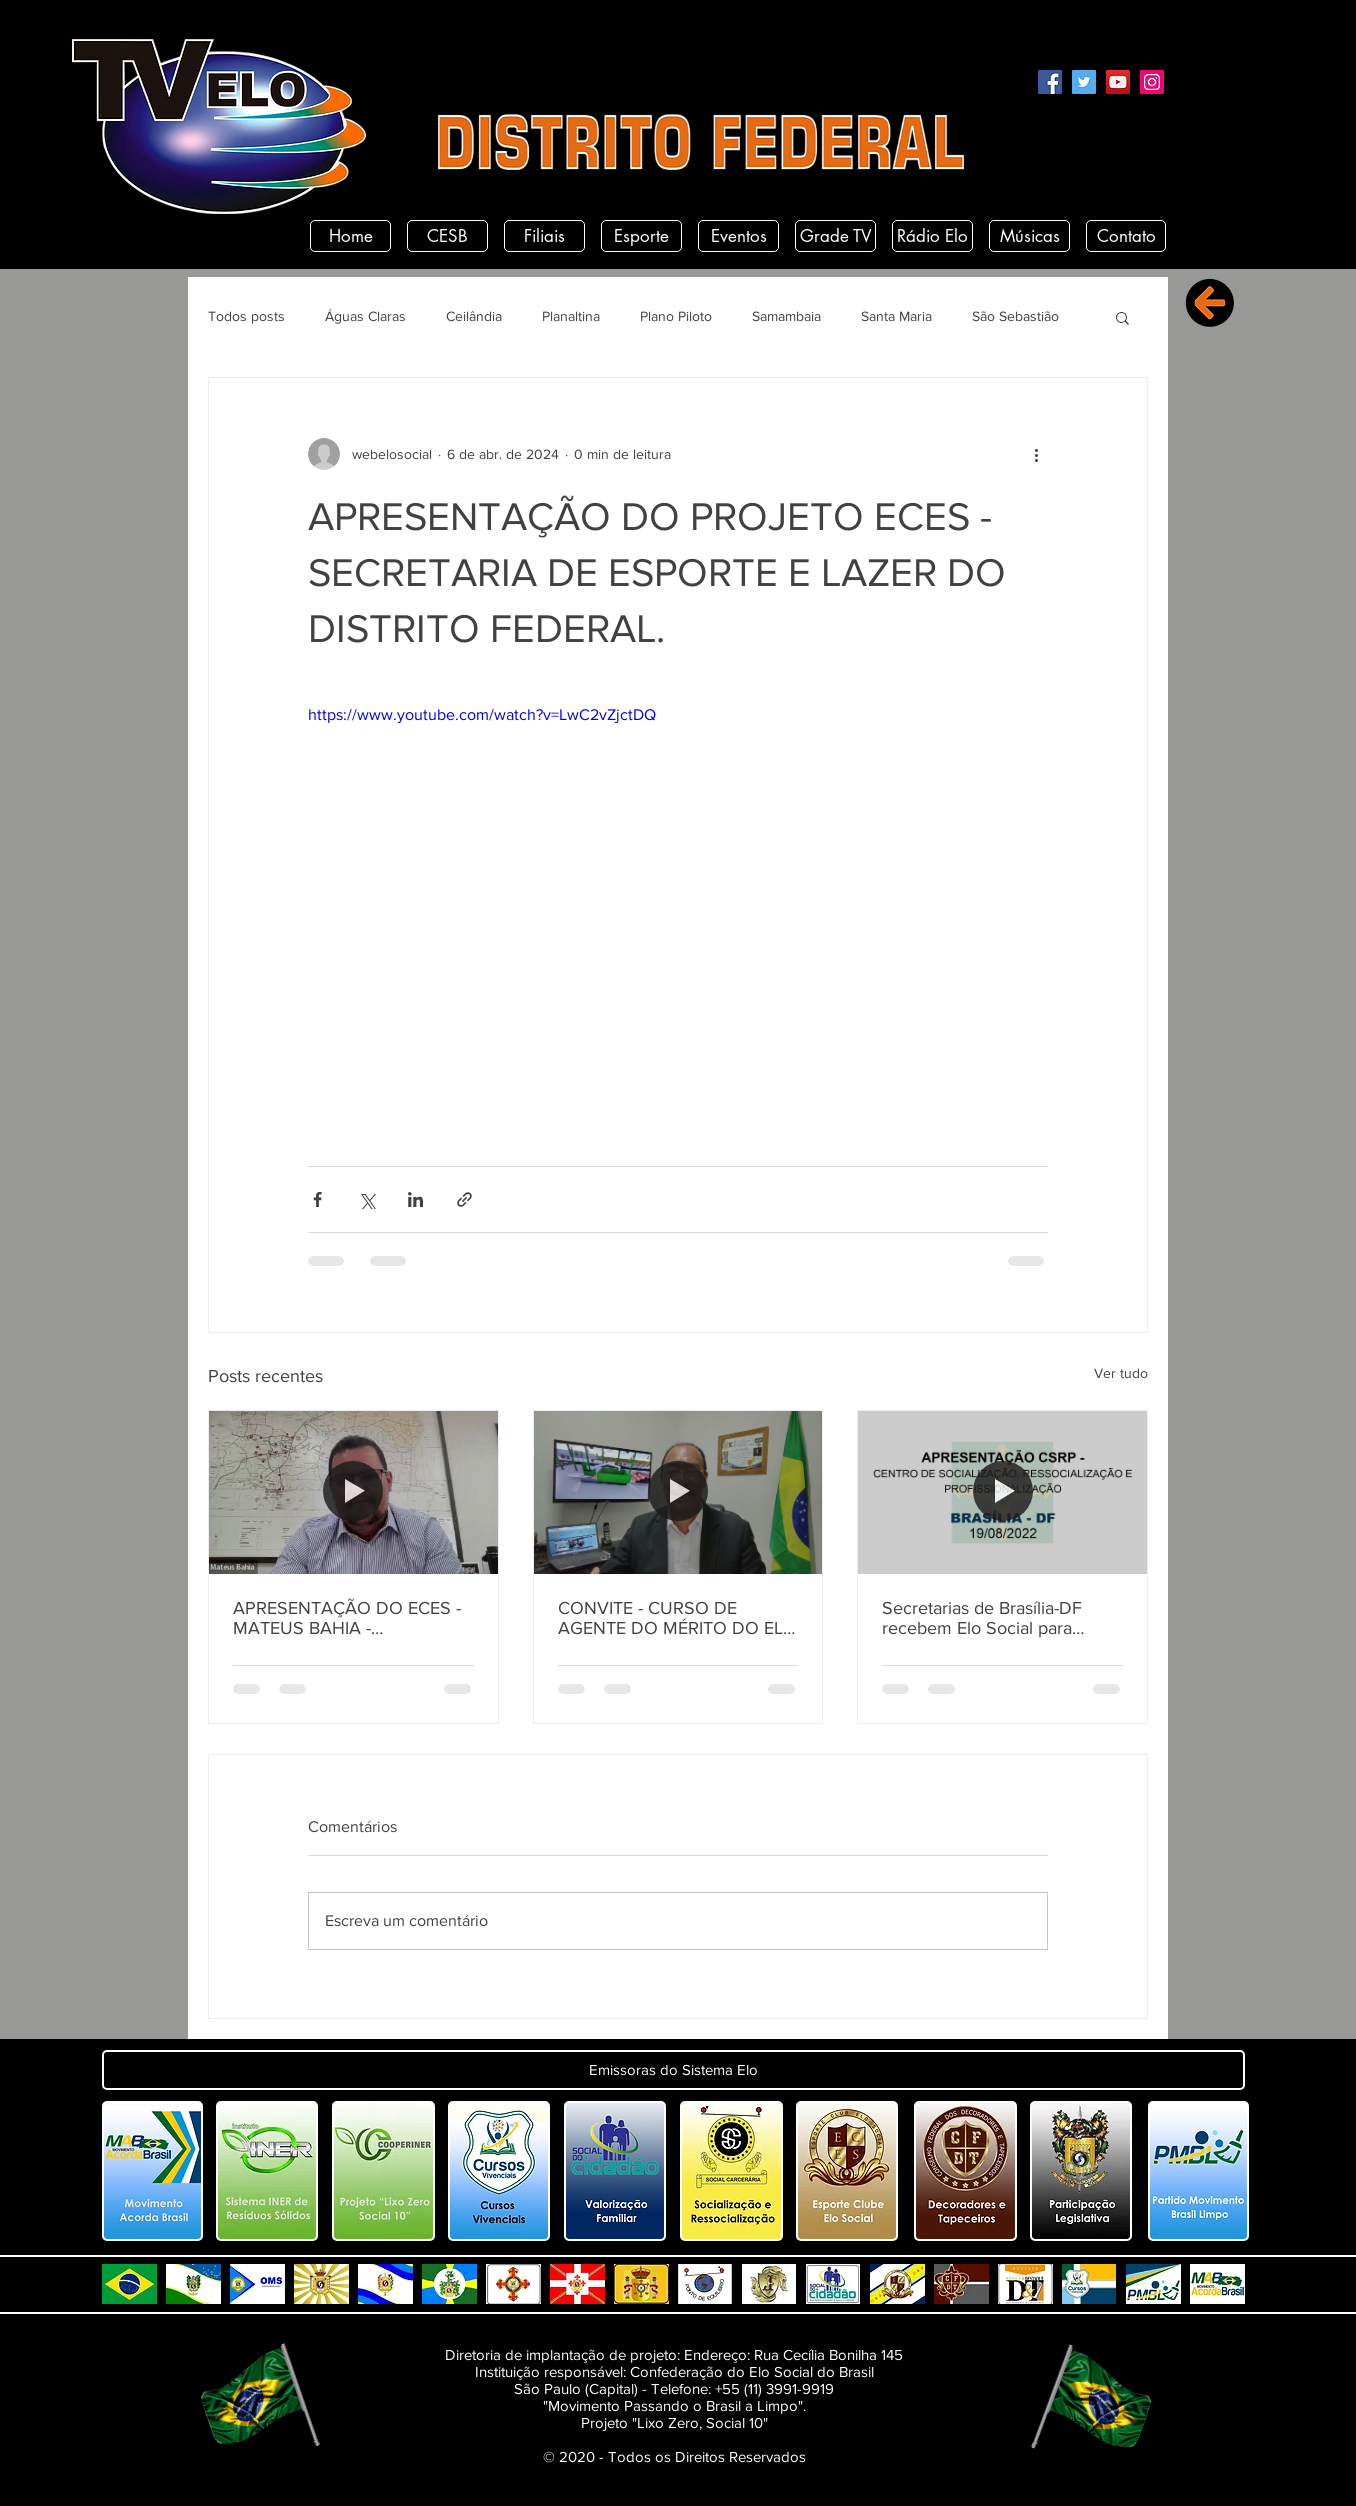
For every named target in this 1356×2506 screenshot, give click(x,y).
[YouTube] (1118, 82)
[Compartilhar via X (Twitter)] (366, 1199)
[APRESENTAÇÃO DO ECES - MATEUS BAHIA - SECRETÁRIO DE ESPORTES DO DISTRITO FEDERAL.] (353, 1492)
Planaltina (571, 316)
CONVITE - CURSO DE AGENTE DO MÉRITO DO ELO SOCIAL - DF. (677, 1618)
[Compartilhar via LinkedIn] (415, 1199)
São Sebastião (1015, 316)
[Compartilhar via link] (464, 1199)
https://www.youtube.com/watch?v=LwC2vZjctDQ (482, 714)
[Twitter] (1084, 82)
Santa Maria (896, 316)
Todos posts (246, 316)
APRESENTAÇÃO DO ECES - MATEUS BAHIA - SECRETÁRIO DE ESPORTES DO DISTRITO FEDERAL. (347, 1618)
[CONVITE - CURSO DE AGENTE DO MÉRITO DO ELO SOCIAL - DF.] (678, 1492)
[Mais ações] (1036, 454)
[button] (1122, 317)
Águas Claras (365, 316)
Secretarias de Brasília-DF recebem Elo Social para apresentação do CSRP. (982, 1618)
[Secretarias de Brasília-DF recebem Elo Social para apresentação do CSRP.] (1002, 1492)
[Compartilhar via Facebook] (317, 1199)
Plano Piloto (676, 316)
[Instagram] (1152, 82)
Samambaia (786, 316)
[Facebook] (1050, 82)
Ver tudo (1121, 1373)
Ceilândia (474, 316)
